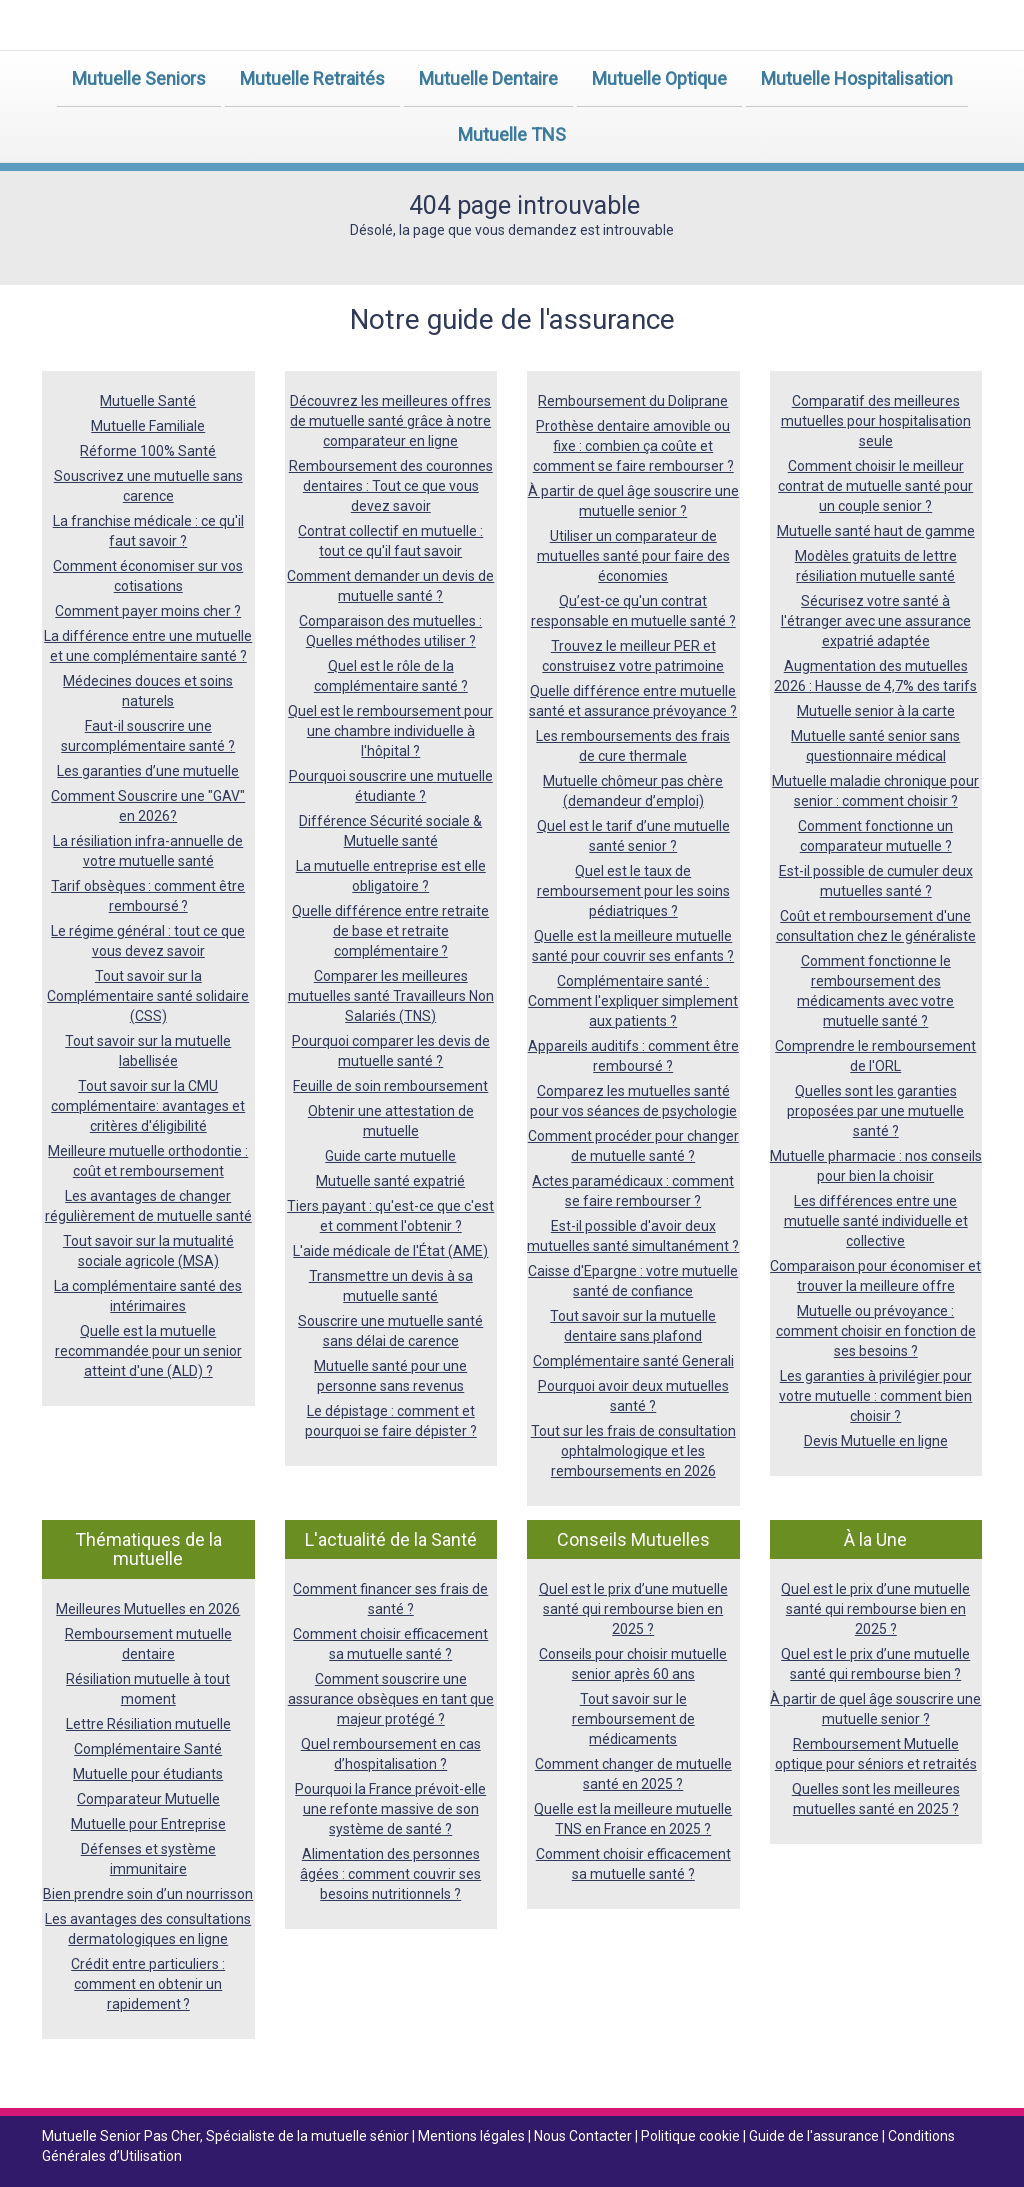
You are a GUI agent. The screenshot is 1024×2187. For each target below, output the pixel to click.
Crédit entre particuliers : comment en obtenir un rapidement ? (148, 1984)
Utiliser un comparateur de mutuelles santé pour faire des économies (633, 556)
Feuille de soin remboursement (390, 1086)
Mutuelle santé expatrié (390, 1181)
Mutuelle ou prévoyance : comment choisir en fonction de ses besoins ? (876, 1331)
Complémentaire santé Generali (633, 1361)
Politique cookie (692, 2136)
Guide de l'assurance (815, 2136)
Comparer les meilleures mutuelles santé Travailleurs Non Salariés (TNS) (391, 996)
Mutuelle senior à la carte (876, 711)
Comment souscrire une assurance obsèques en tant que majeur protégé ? (391, 1699)
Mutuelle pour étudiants (148, 1774)
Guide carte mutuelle (390, 1156)
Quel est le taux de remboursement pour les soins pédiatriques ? (633, 891)
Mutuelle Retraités (312, 78)
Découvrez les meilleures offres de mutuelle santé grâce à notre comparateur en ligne (390, 421)
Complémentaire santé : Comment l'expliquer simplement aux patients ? (633, 1001)
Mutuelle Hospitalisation (857, 78)
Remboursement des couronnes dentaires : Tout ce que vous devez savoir (391, 486)
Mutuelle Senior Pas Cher (121, 2136)
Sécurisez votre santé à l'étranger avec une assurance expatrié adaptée (876, 621)
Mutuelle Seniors (139, 78)
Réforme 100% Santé (148, 451)
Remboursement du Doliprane (633, 401)
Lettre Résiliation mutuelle (148, 1724)
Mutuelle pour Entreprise (148, 1824)
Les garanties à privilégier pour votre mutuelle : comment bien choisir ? (875, 1396)
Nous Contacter (584, 2136)
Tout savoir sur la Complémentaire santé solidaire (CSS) (148, 996)
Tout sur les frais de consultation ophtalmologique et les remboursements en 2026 (633, 1451)
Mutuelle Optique (659, 78)
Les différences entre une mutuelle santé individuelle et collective (876, 1221)
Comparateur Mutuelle (148, 1799)
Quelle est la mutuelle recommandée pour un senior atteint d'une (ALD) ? (148, 1351)
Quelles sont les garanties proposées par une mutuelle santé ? (875, 1111)
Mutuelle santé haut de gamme (876, 531)
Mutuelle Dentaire (488, 78)
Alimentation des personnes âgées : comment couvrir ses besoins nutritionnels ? (390, 1874)
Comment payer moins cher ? (148, 611)
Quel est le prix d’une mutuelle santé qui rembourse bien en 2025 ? (633, 1609)
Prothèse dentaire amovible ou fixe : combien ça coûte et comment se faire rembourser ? (633, 446)
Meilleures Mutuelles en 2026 (148, 1609)
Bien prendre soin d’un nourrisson (148, 1894)
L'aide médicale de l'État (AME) (390, 1251)
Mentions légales (473, 2136)
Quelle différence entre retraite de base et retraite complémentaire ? (390, 931)
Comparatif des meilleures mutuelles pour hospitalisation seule (876, 421)
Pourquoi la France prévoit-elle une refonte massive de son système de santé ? (390, 1809)
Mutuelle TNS (512, 134)
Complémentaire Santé (148, 1749)
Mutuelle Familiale (148, 426)
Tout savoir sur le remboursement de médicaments (633, 1719)
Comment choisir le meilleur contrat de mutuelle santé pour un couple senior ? (875, 486)
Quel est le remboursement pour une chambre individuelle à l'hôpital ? (390, 731)
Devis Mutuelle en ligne (876, 1441)
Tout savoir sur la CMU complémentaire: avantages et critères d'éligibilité (148, 1106)
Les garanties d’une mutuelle (148, 771)
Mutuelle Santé (148, 401)
